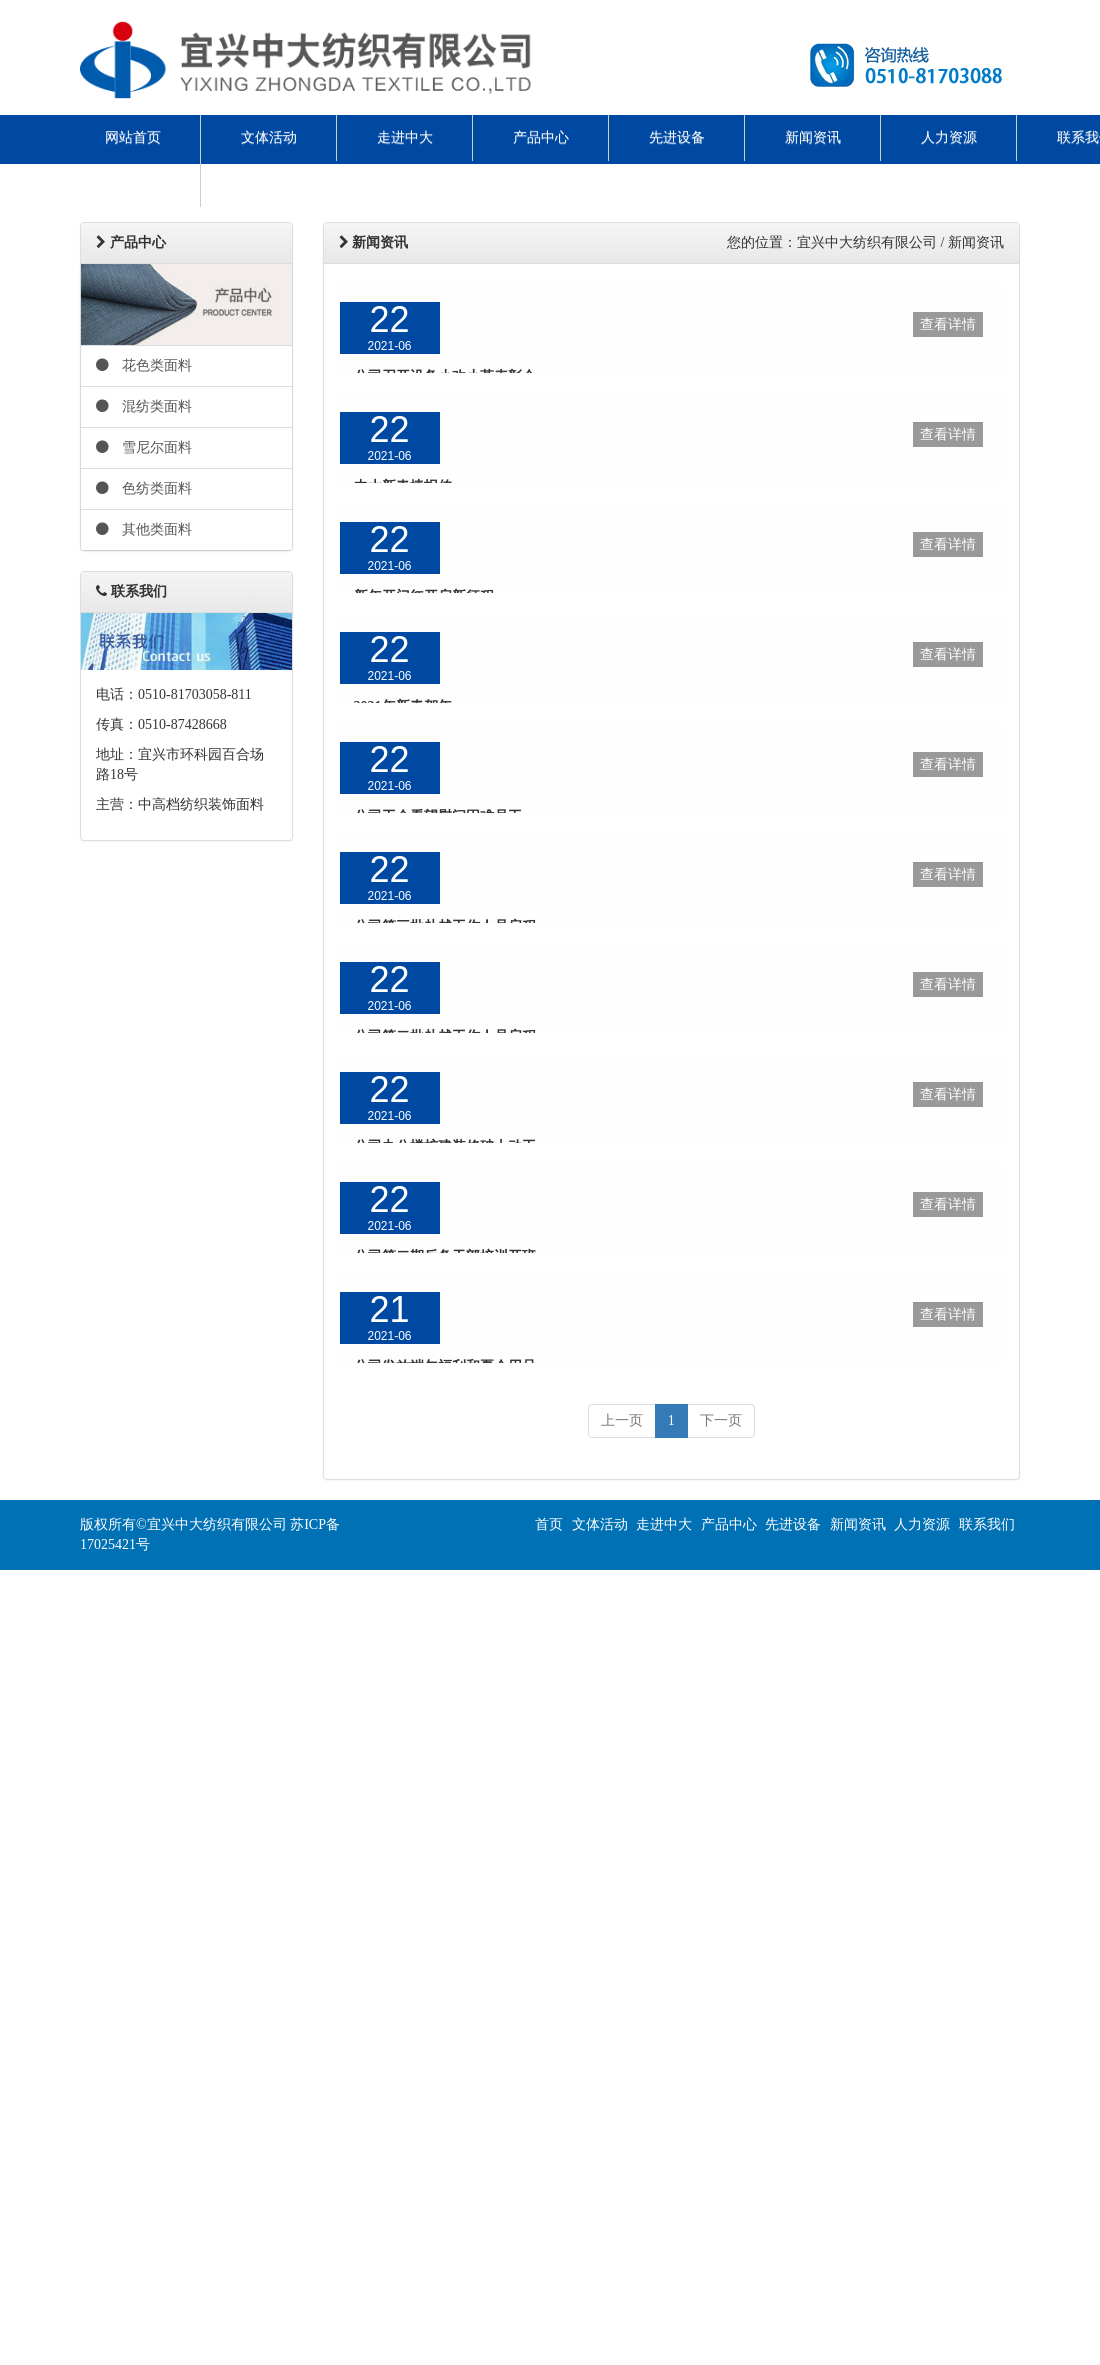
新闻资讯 (813, 137)
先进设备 (677, 137)
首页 (549, 1524)
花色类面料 (144, 365)
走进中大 (405, 137)
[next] (721, 1421)
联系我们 (987, 1524)
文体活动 (269, 137)
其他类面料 (144, 529)
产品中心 (541, 137)
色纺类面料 (144, 488)
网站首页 (133, 137)
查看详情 (948, 324)
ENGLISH (133, 183)
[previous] (622, 1421)
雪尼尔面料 (144, 447)
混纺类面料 (144, 406)
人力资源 (949, 137)
